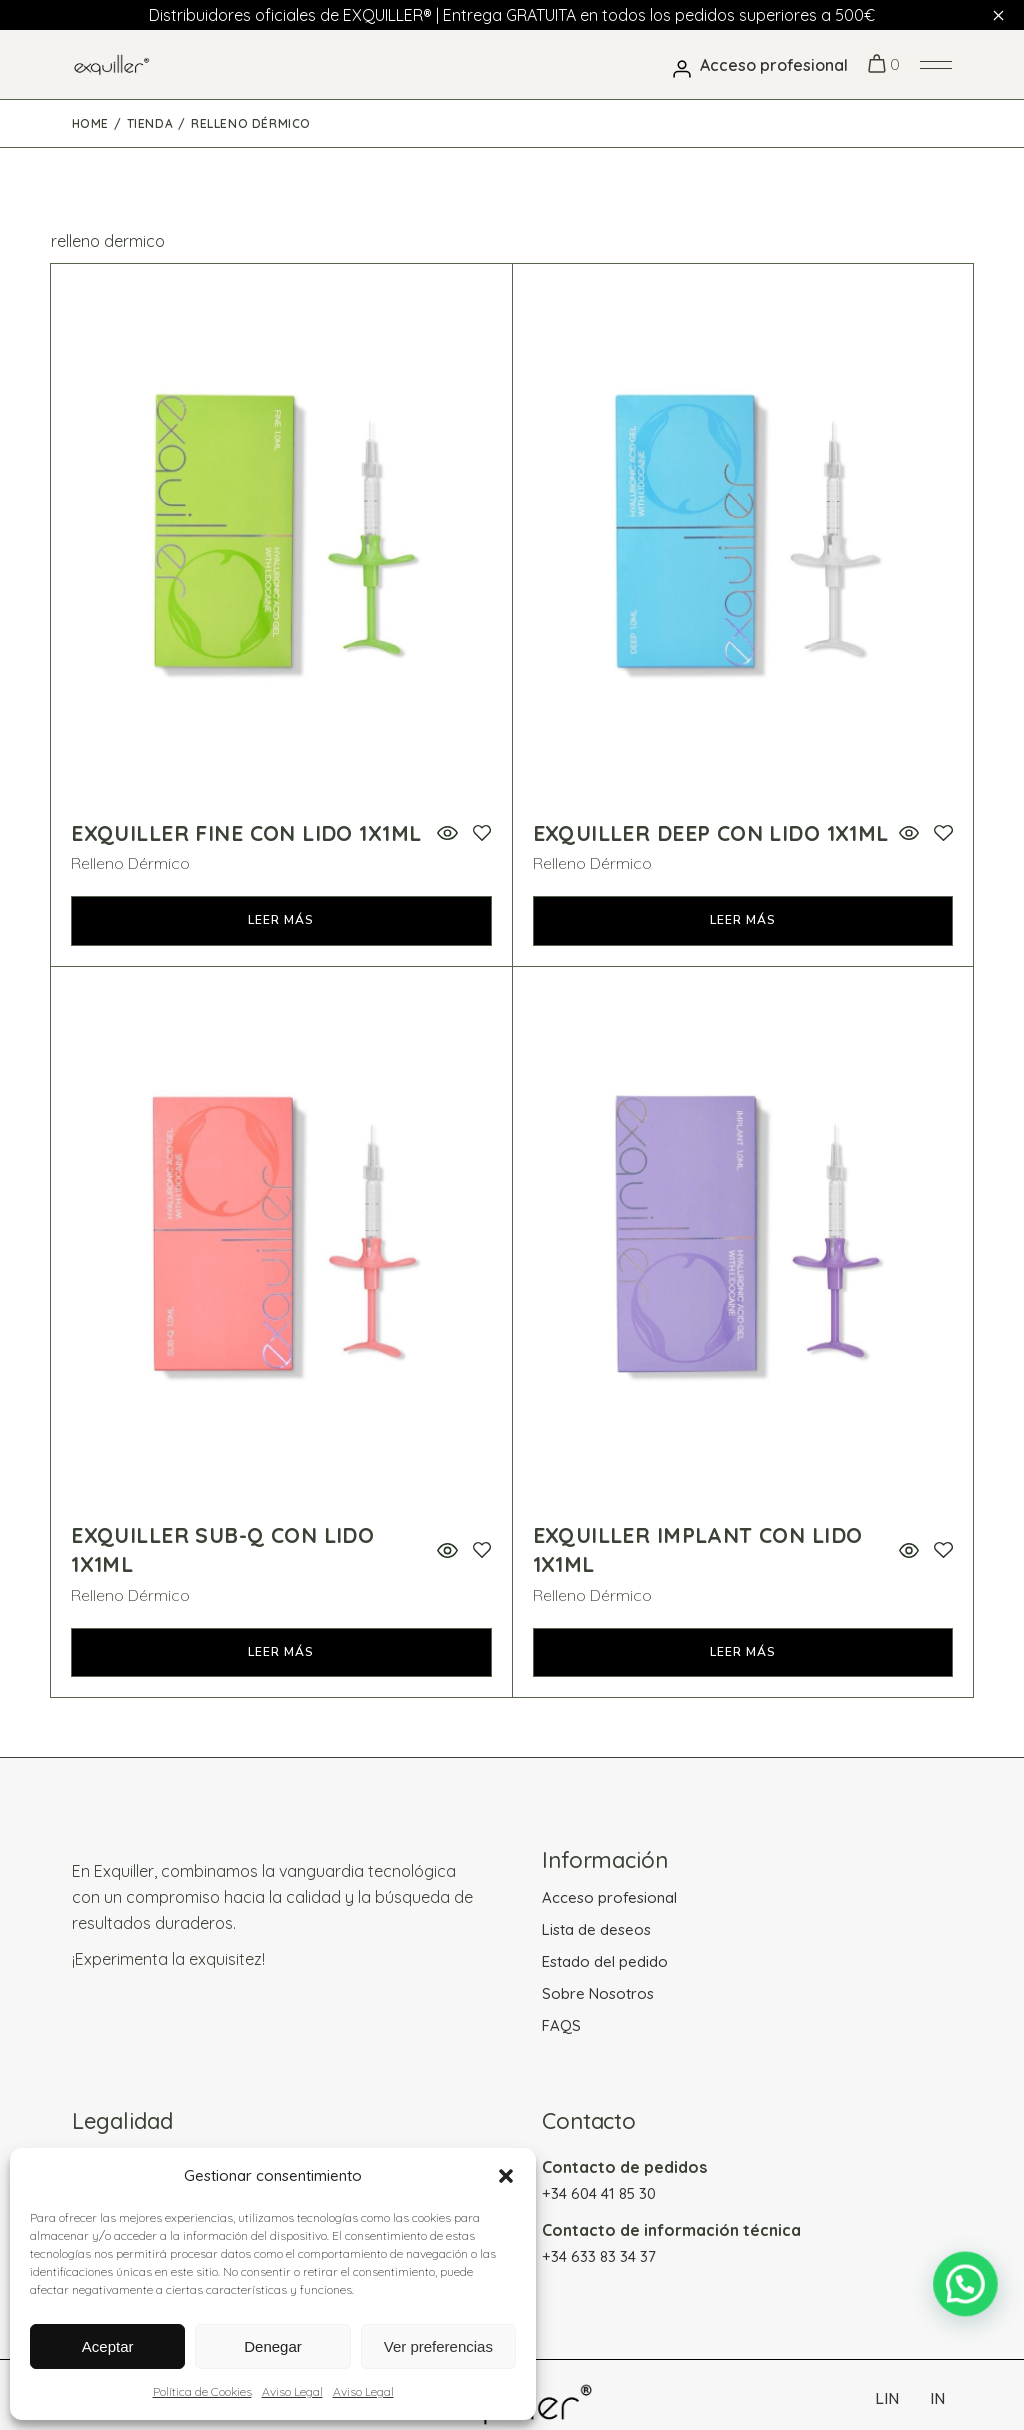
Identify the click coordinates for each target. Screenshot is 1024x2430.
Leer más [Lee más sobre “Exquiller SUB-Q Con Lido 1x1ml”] (281, 1652)
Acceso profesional (609, 1897)
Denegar (273, 2346)
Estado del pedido (605, 1961)
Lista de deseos (596, 1929)
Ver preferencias (438, 2346)
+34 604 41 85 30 (599, 2193)
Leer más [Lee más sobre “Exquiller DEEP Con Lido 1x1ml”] (743, 920)
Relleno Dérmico (130, 863)
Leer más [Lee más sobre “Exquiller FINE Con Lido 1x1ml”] (281, 920)
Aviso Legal (292, 2391)
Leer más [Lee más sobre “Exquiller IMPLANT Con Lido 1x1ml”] (743, 1652)
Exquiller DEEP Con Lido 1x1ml (711, 833)
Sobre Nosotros (598, 1993)
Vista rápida (447, 833)
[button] (506, 2176)
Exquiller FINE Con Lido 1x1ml (246, 833)
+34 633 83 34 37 (599, 2256)
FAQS (561, 2025)
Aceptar (108, 2346)
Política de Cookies (202, 2391)
